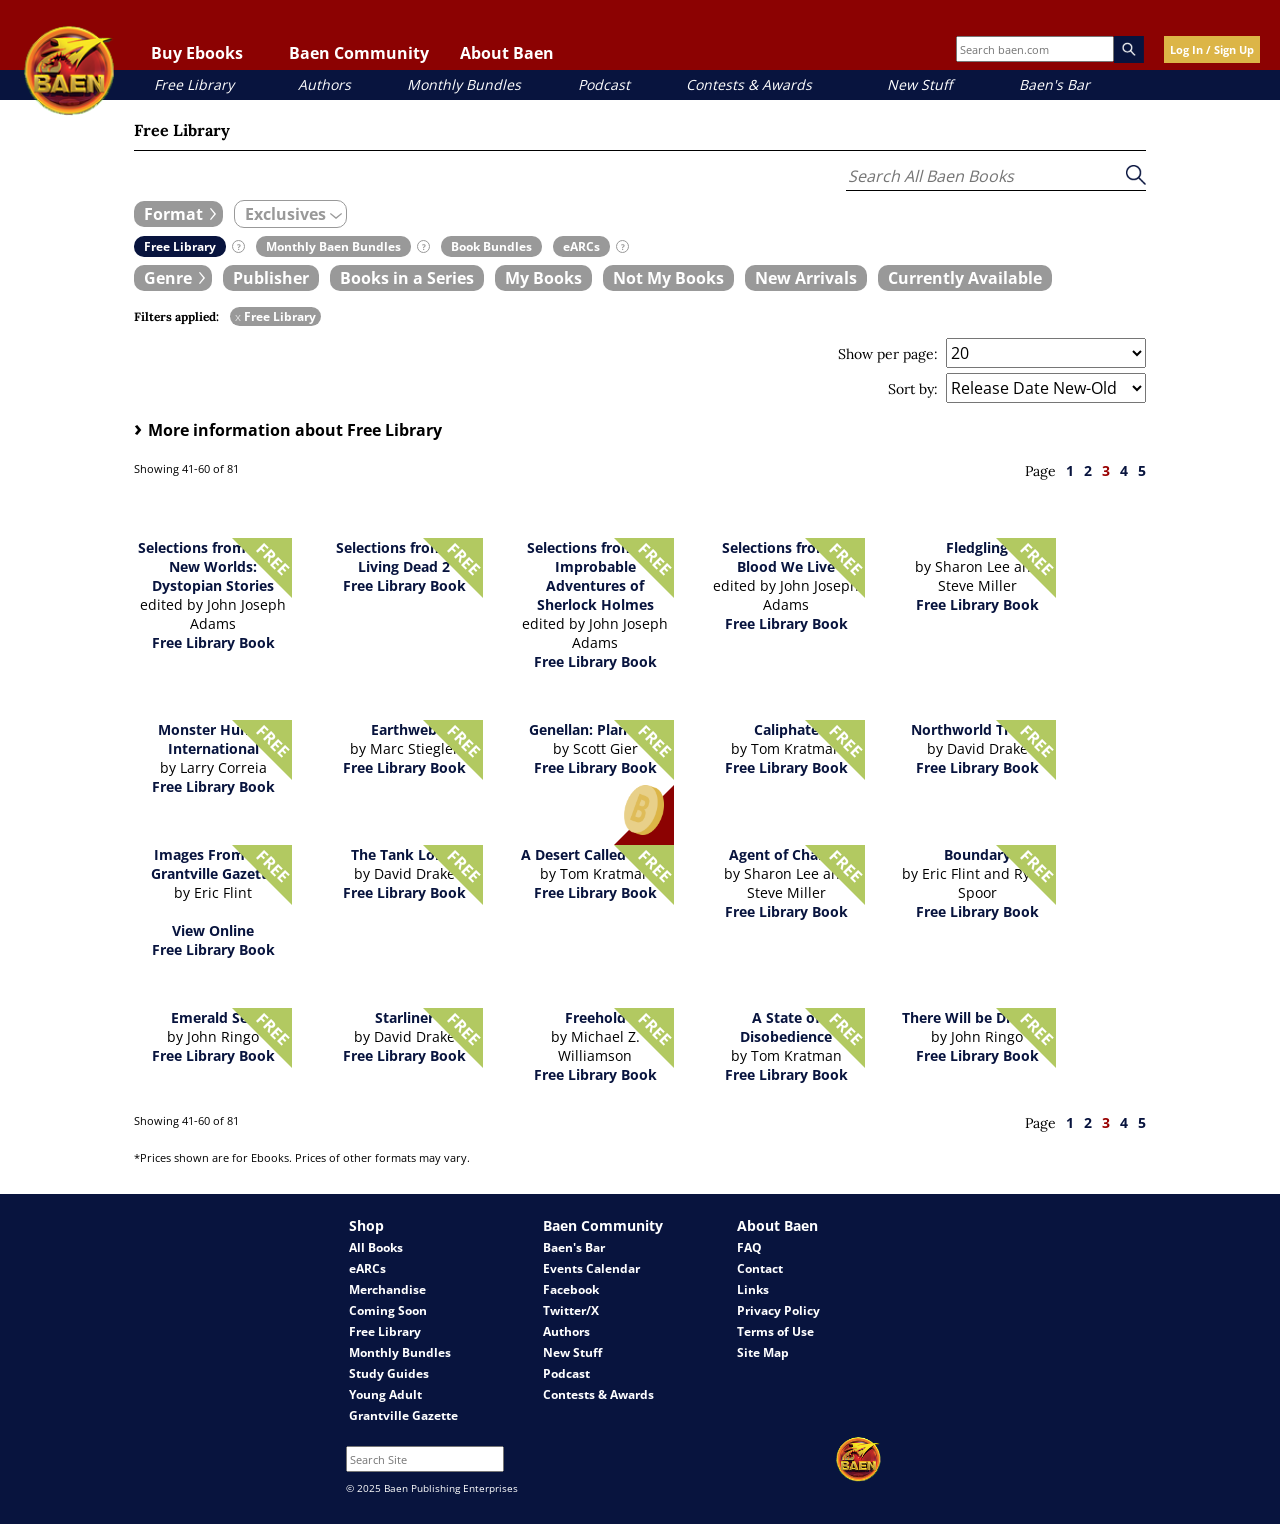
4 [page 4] (1124, 470)
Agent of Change (786, 854)
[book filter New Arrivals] (806, 278)
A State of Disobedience (786, 1027)
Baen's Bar (1054, 84)
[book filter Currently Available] (965, 278)
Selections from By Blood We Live (786, 557)
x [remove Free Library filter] (238, 316)
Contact (760, 1268)
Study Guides (389, 1373)
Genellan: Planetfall (595, 729)
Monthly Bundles (464, 84)
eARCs (367, 1268)
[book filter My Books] (543, 278)
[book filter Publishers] (271, 278)
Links (753, 1289)
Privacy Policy (778, 1310)
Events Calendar (591, 1268)
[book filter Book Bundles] (491, 246)
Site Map (763, 1352)
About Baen (507, 53)
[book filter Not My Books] (668, 278)
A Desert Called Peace (595, 854)
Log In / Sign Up (1212, 49)
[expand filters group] (178, 214)
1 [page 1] (1070, 470)
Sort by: (913, 389)
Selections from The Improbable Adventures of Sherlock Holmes (595, 576)
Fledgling (977, 547)
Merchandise (387, 1289)
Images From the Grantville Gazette (213, 864)
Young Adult (385, 1394)
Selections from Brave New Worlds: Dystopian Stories (213, 566)
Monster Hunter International (213, 739)
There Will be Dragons (977, 1017)
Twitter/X (571, 1310)
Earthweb (404, 729)
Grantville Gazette (403, 1415)
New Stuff (919, 84)
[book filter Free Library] (180, 246)
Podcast (604, 84)
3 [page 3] (1106, 470)
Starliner (404, 1017)
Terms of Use (775, 1331)
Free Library (194, 84)
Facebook (571, 1289)
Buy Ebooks (197, 53)
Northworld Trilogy (977, 729)
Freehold (595, 1017)
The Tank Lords (404, 854)
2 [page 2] (1088, 470)
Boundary (977, 854)
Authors (324, 84)
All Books (376, 1247)
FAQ (749, 1247)
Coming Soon (388, 1310)
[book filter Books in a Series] (407, 278)
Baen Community (359, 53)
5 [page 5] (1142, 470)
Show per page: (888, 354)
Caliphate (786, 729)
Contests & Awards (749, 84)
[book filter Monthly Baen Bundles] (333, 246)
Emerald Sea (213, 1017)
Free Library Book (213, 642)
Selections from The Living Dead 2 (404, 557)
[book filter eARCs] (581, 246)
